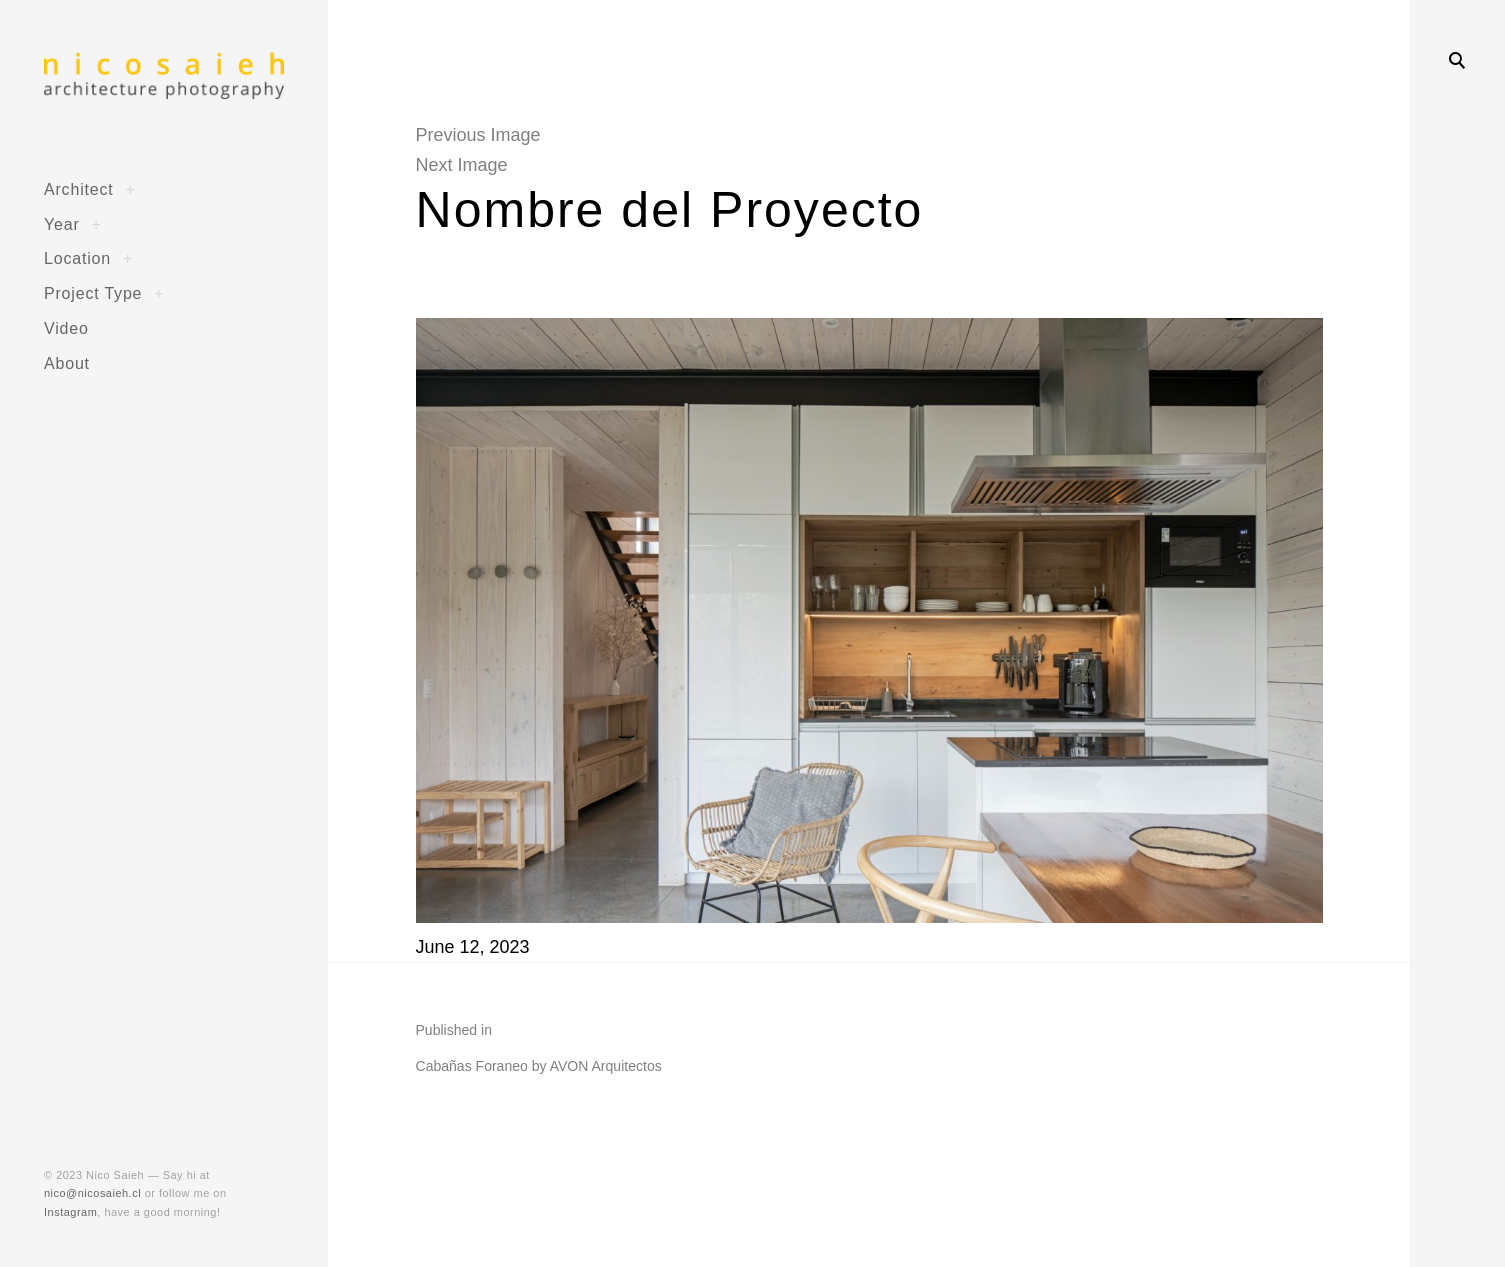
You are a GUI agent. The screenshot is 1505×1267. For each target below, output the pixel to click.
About (67, 363)
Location (77, 258)
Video (66, 328)
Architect (79, 189)
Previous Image (478, 135)
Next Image (462, 165)
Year (62, 224)
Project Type (93, 293)
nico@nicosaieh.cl (92, 1193)
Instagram (70, 1212)
